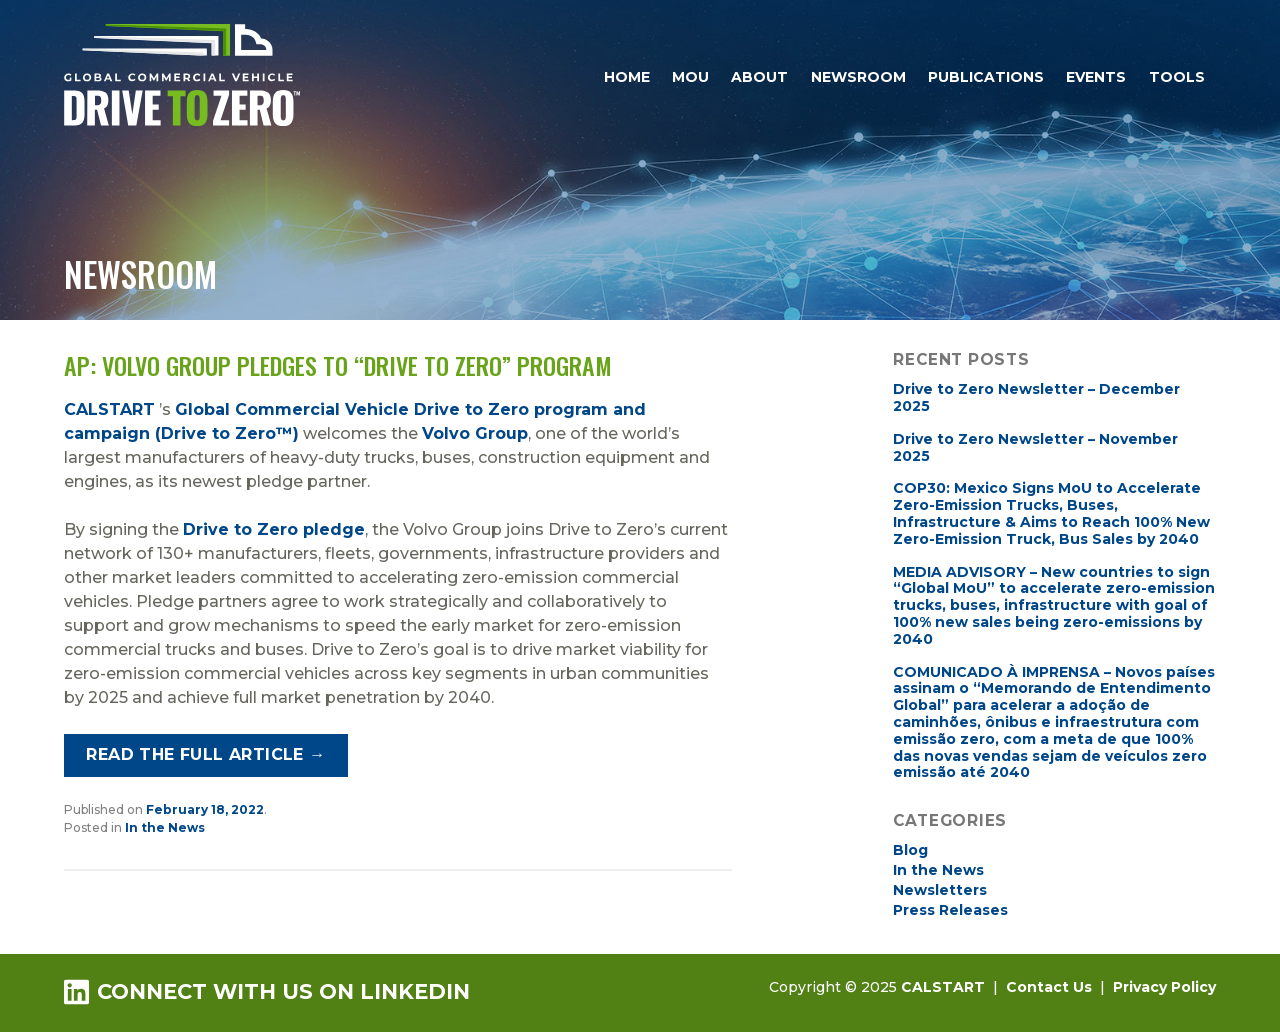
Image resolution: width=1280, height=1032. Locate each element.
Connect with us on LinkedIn (267, 991)
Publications (986, 77)
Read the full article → (205, 754)
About (759, 77)
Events (1096, 77)
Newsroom (858, 77)
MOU (690, 77)
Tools (1177, 77)
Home (627, 77)
